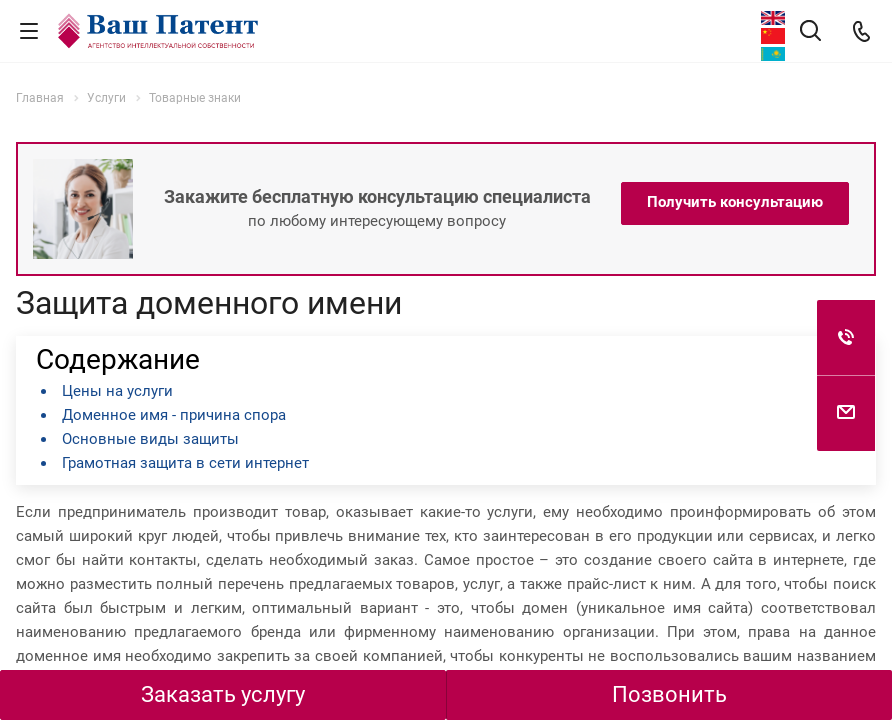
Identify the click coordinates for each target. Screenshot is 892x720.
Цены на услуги (117, 391)
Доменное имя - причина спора (174, 415)
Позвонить (669, 694)
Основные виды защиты (150, 439)
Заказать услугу (223, 694)
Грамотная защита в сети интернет (185, 463)
